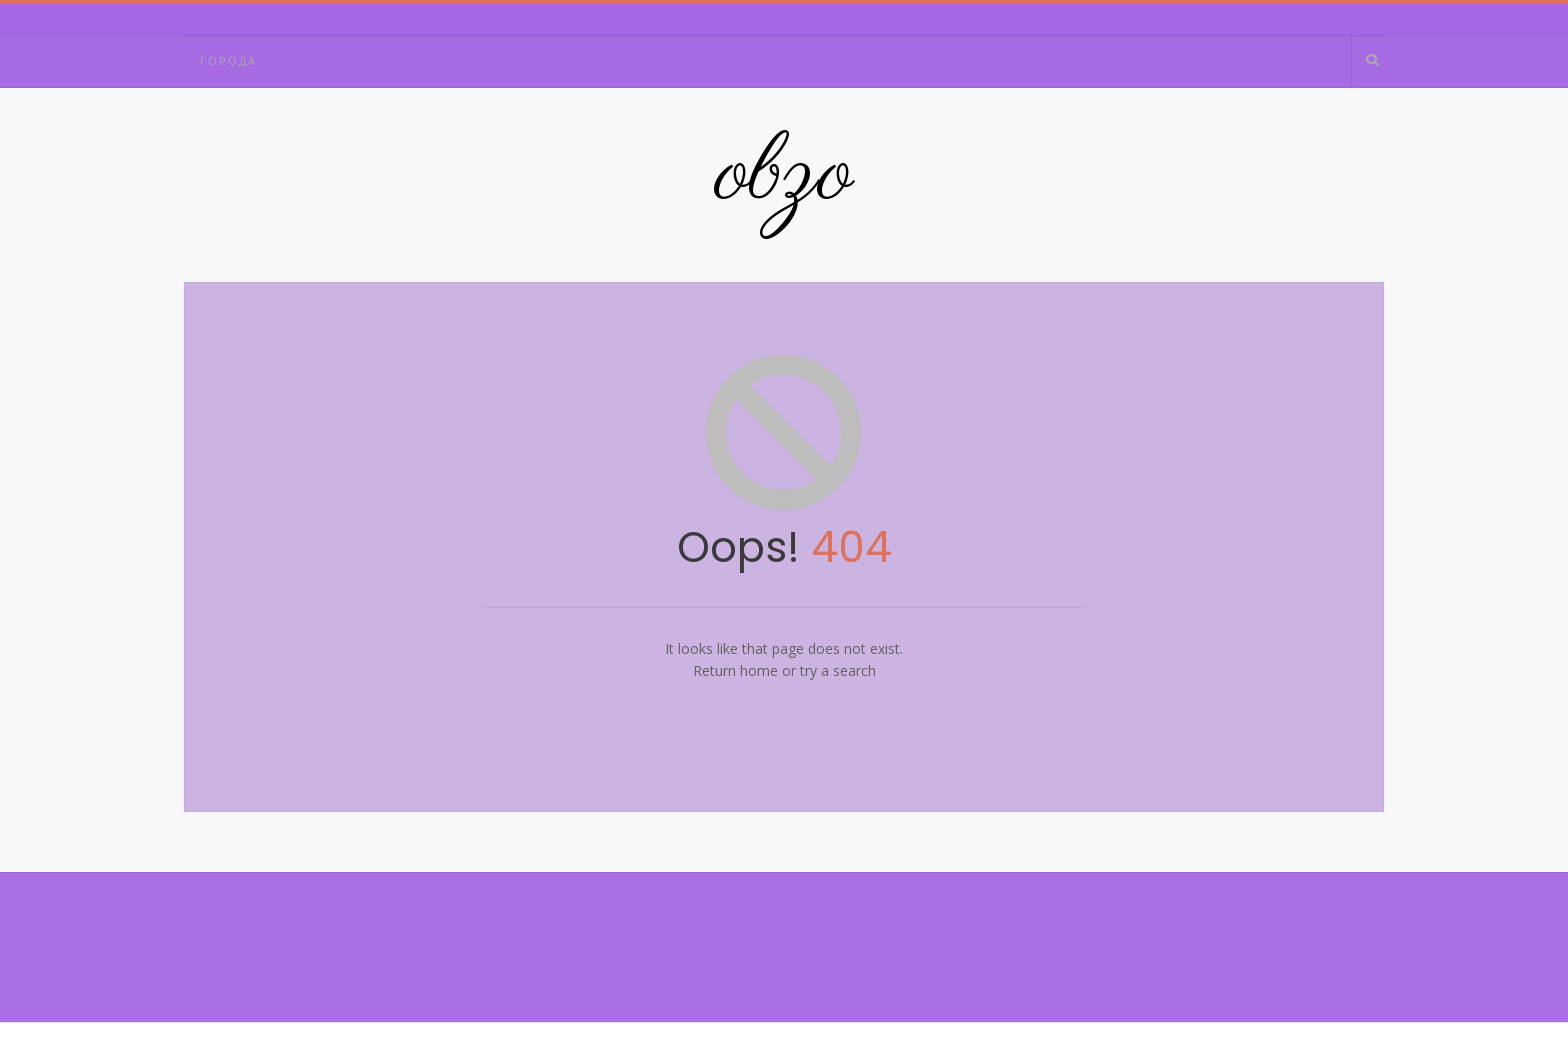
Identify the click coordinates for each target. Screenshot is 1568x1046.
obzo (784, 175)
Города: (231, 60)
